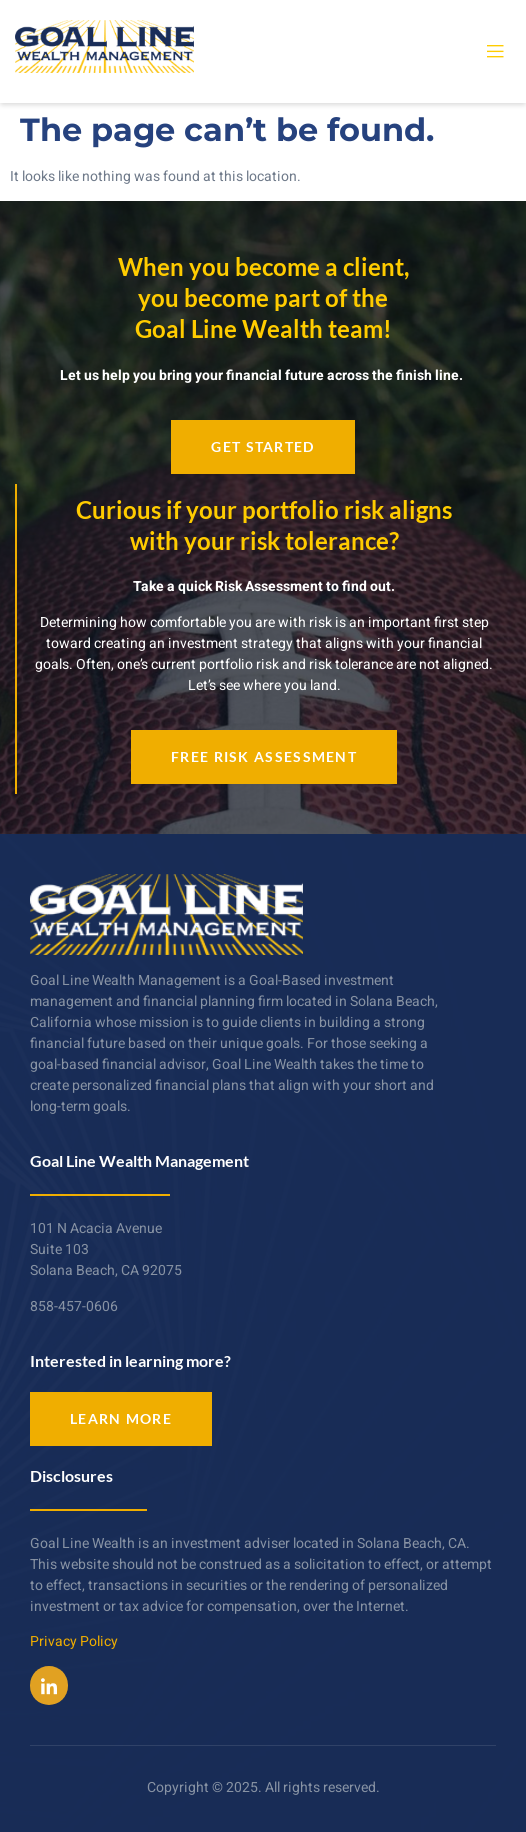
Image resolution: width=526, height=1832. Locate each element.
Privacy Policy (74, 1641)
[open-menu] (495, 52)
